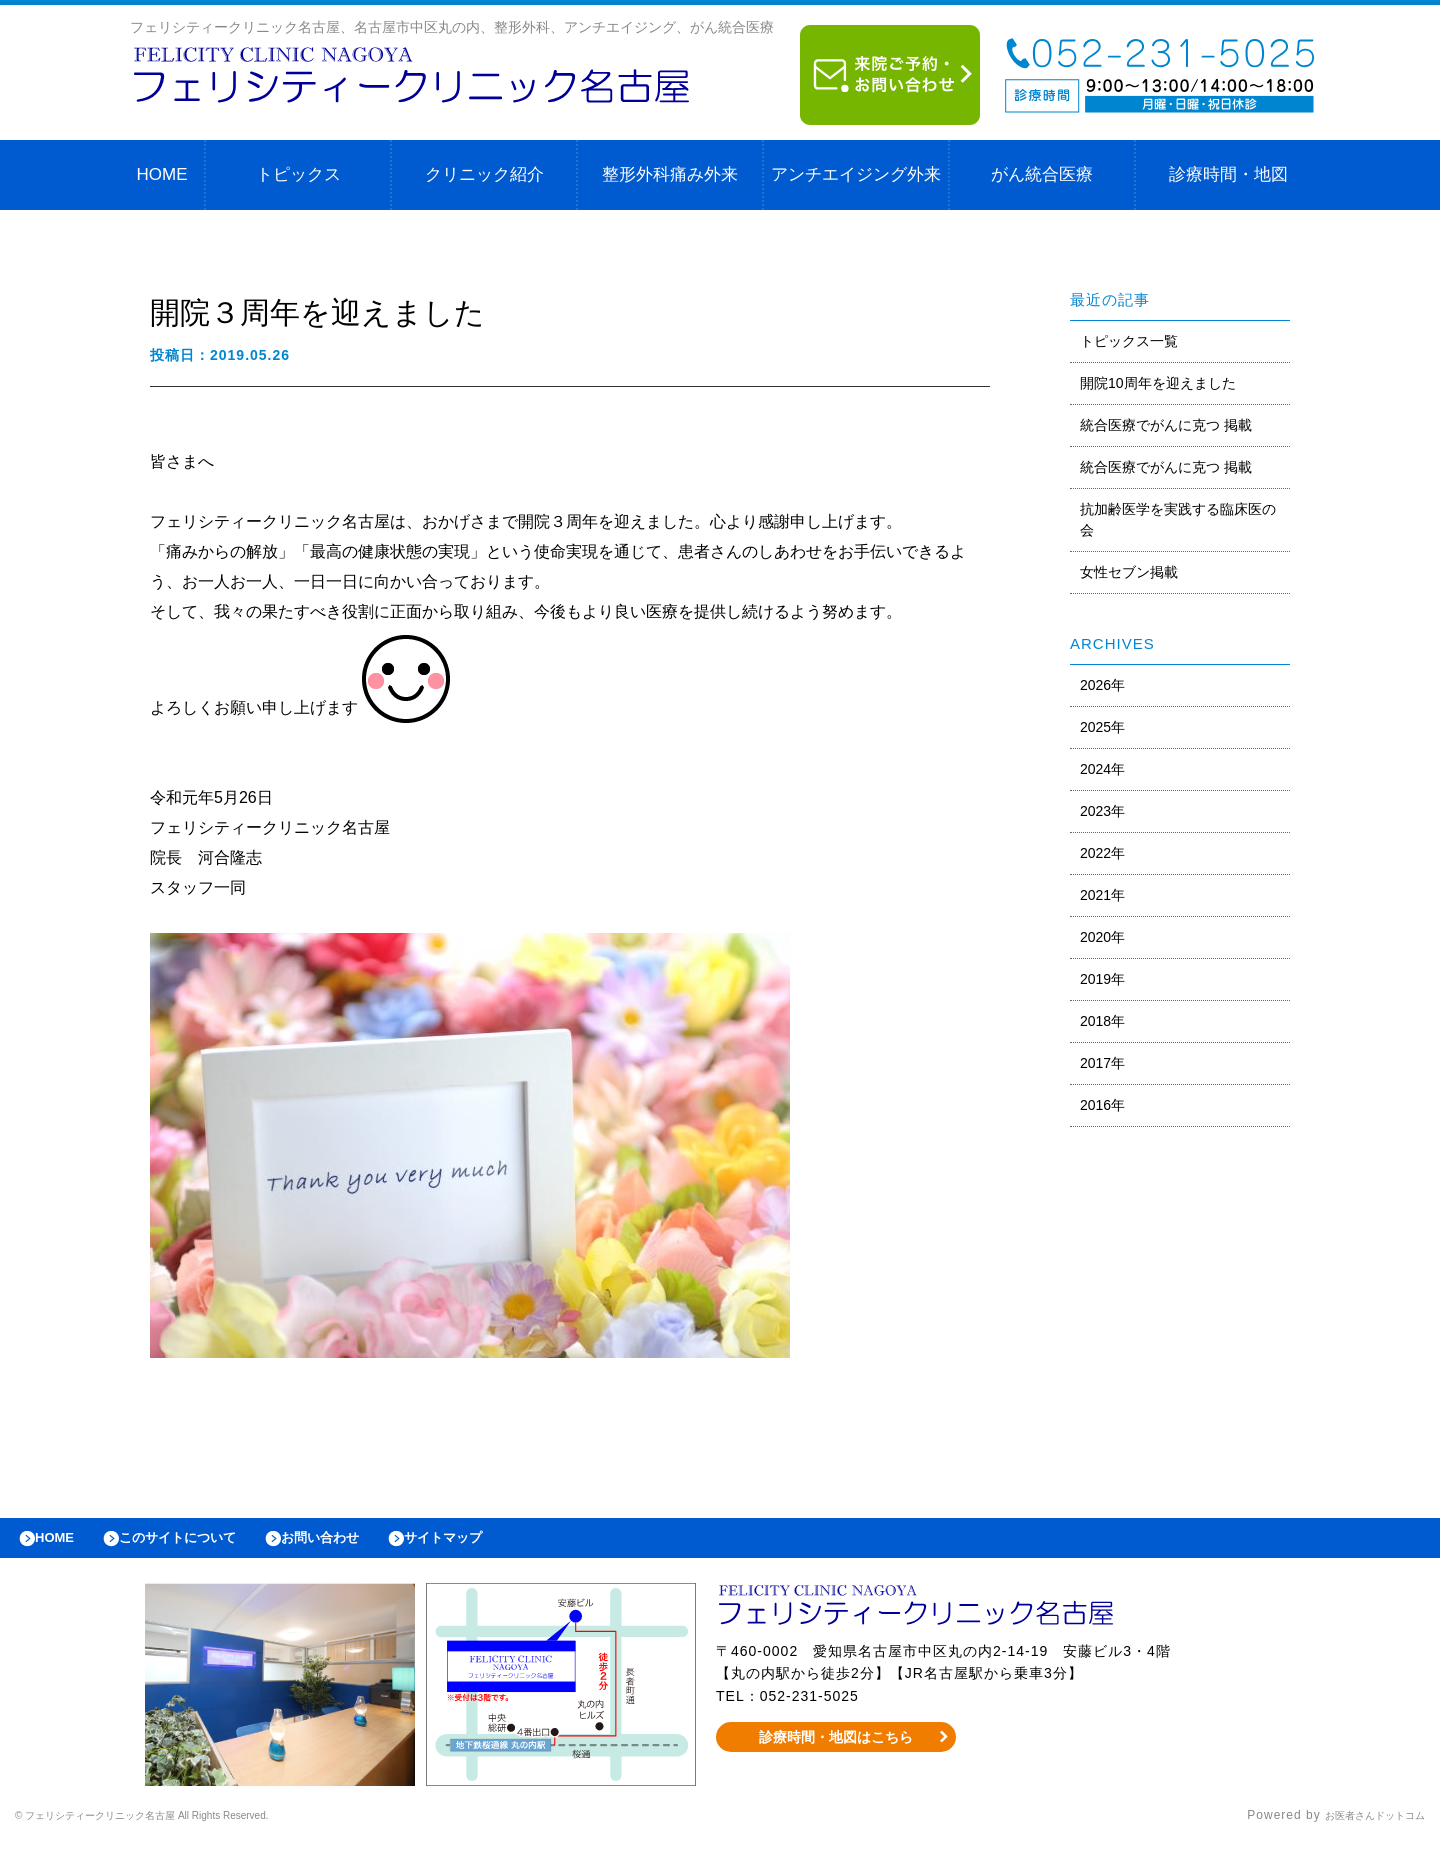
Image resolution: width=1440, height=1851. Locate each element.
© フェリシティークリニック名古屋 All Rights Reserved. (186, 1826)
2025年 (1102, 727)
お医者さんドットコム (1360, 1826)
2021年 (1102, 895)
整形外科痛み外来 (670, 174)
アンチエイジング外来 (856, 174)
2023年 (1102, 811)
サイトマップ (506, 1543)
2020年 (1102, 937)
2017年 (1102, 1063)
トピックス (298, 174)
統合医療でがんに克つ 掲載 (1166, 425)
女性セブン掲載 (1129, 572)
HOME (162, 174)
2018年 (1102, 1021)
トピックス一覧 (1129, 341)
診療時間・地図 (1228, 174)
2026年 (1102, 685)
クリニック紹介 (484, 174)
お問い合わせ (366, 1543)
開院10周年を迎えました (1158, 383)
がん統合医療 (1042, 174)
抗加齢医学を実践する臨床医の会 (1178, 519)
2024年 (1102, 769)
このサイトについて (203, 1543)
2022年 (1102, 853)
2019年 (1102, 979)
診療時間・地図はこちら (836, 1747)
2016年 (1102, 1105)
